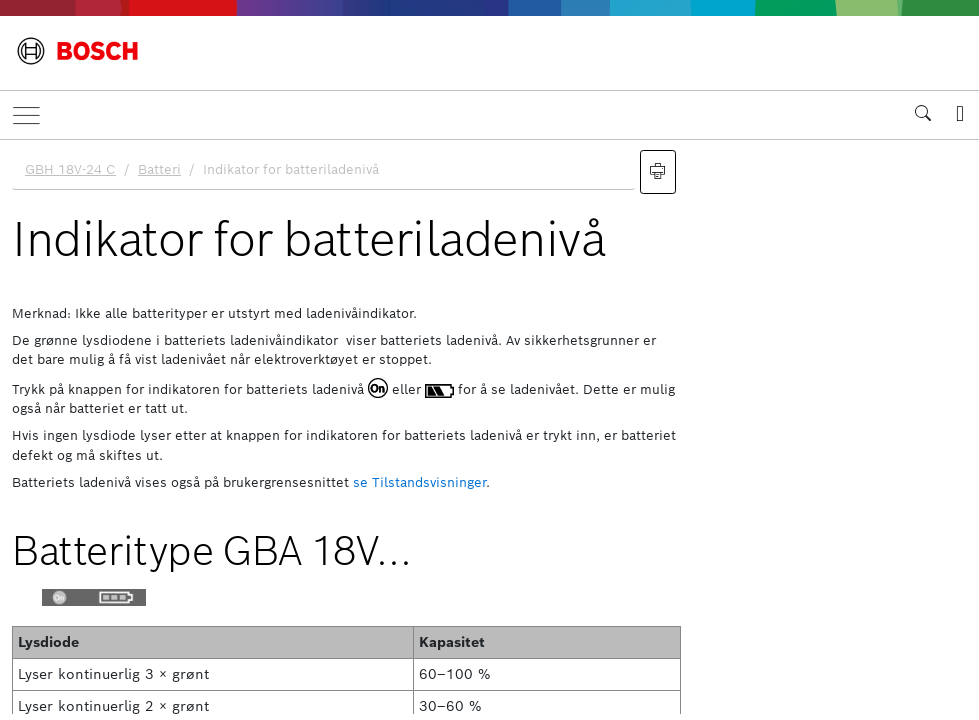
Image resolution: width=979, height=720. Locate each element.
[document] (489, 427)
